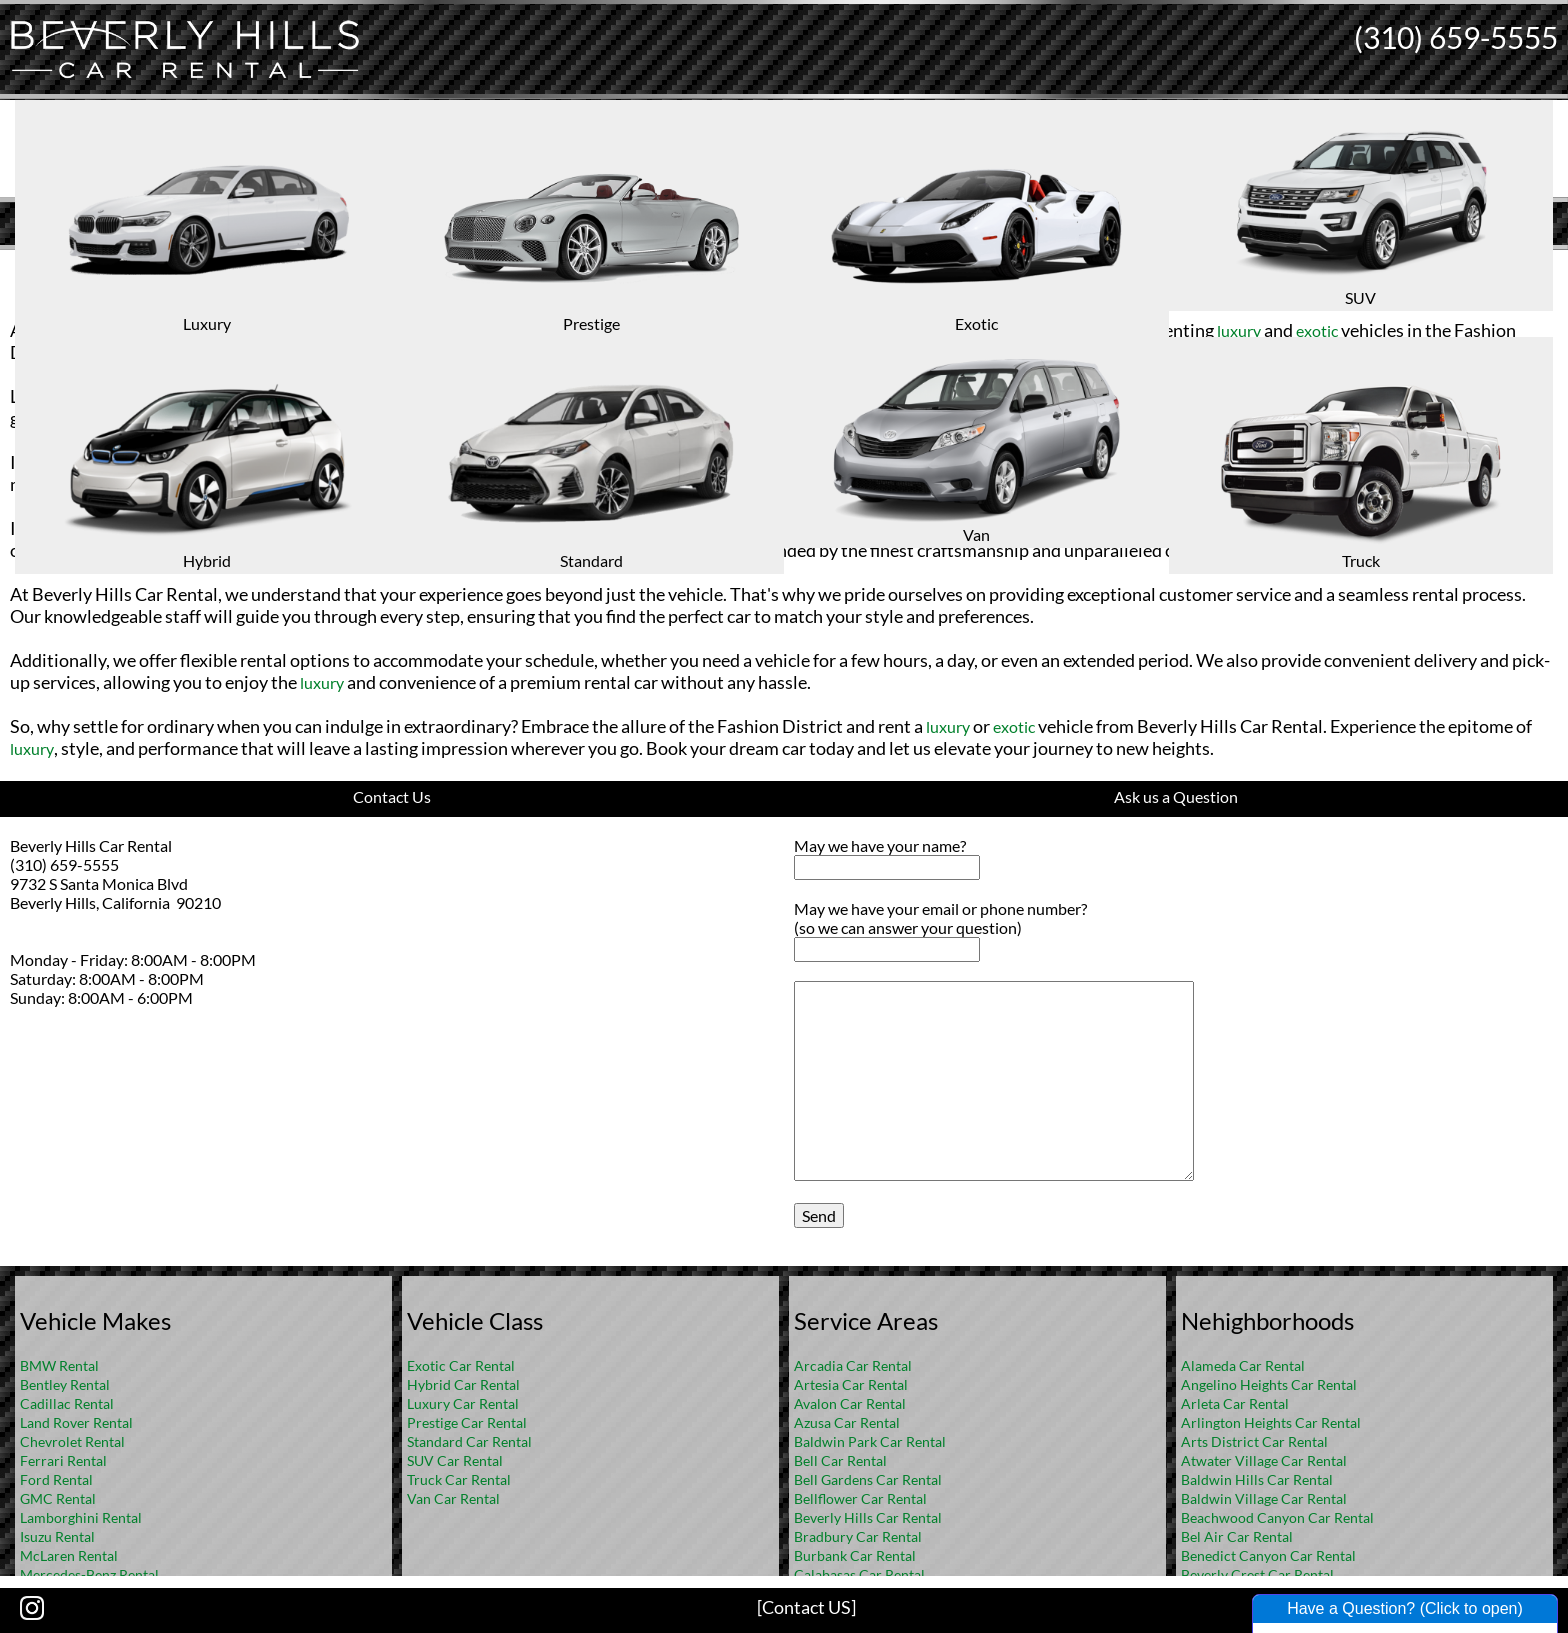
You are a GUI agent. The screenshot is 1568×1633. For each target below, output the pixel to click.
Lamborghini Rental (81, 1517)
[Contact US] (806, 1607)
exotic (1317, 330)
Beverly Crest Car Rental (1257, 1574)
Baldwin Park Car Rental (870, 1441)
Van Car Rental (453, 1498)
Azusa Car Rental (847, 1422)
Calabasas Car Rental (859, 1574)
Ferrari (787, 484)
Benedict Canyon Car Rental (1268, 1555)
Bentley (1171, 528)
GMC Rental (58, 1498)
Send (819, 1215)
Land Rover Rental (76, 1422)
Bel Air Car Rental (1237, 1536)
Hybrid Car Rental (463, 1384)
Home (763, 265)
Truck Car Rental (459, 1479)
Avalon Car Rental (850, 1403)
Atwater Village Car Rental (1264, 1460)
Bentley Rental (65, 1384)
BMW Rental (59, 1365)
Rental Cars (669, 297)
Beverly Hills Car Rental (868, 1517)
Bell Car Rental (840, 1460)
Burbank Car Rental (855, 1555)
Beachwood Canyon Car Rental (1277, 1517)
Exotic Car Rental (461, 1365)
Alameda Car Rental (1243, 1365)
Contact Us (392, 796)
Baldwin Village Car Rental (1264, 1498)
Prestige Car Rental (467, 1422)
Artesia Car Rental (851, 1384)
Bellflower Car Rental (860, 1498)
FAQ (811, 265)
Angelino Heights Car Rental (1269, 1384)
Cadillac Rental (67, 1403)
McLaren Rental (69, 1555)
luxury (466, 330)
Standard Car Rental (469, 1441)
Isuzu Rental (57, 1536)
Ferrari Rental (63, 1460)
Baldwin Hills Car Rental (1257, 1479)
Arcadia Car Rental (853, 1365)
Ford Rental (56, 1479)
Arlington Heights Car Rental (1271, 1422)
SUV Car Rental (455, 1460)
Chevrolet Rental (72, 1441)
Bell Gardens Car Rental (868, 1479)
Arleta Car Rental (1235, 1403)
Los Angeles (769, 297)
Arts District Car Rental (1254, 1441)
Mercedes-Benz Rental (89, 1574)
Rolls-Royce (1097, 528)
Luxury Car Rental (463, 1403)
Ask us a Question (1176, 796)
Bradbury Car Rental (858, 1536)
